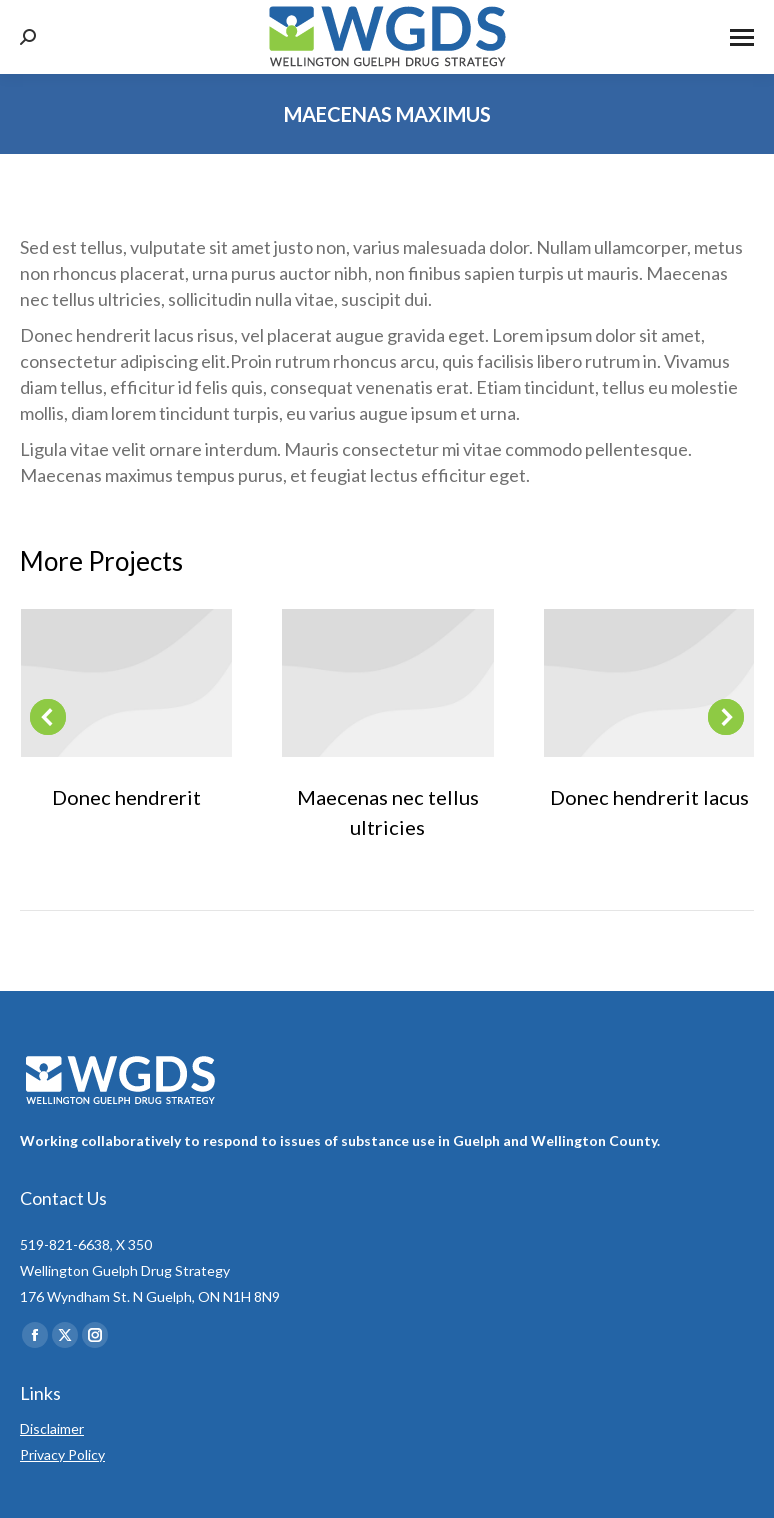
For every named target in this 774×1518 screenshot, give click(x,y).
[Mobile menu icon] (742, 37)
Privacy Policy (62, 1454)
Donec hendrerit (126, 797)
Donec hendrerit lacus (649, 797)
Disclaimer (52, 1428)
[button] (48, 717)
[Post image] (126, 683)
